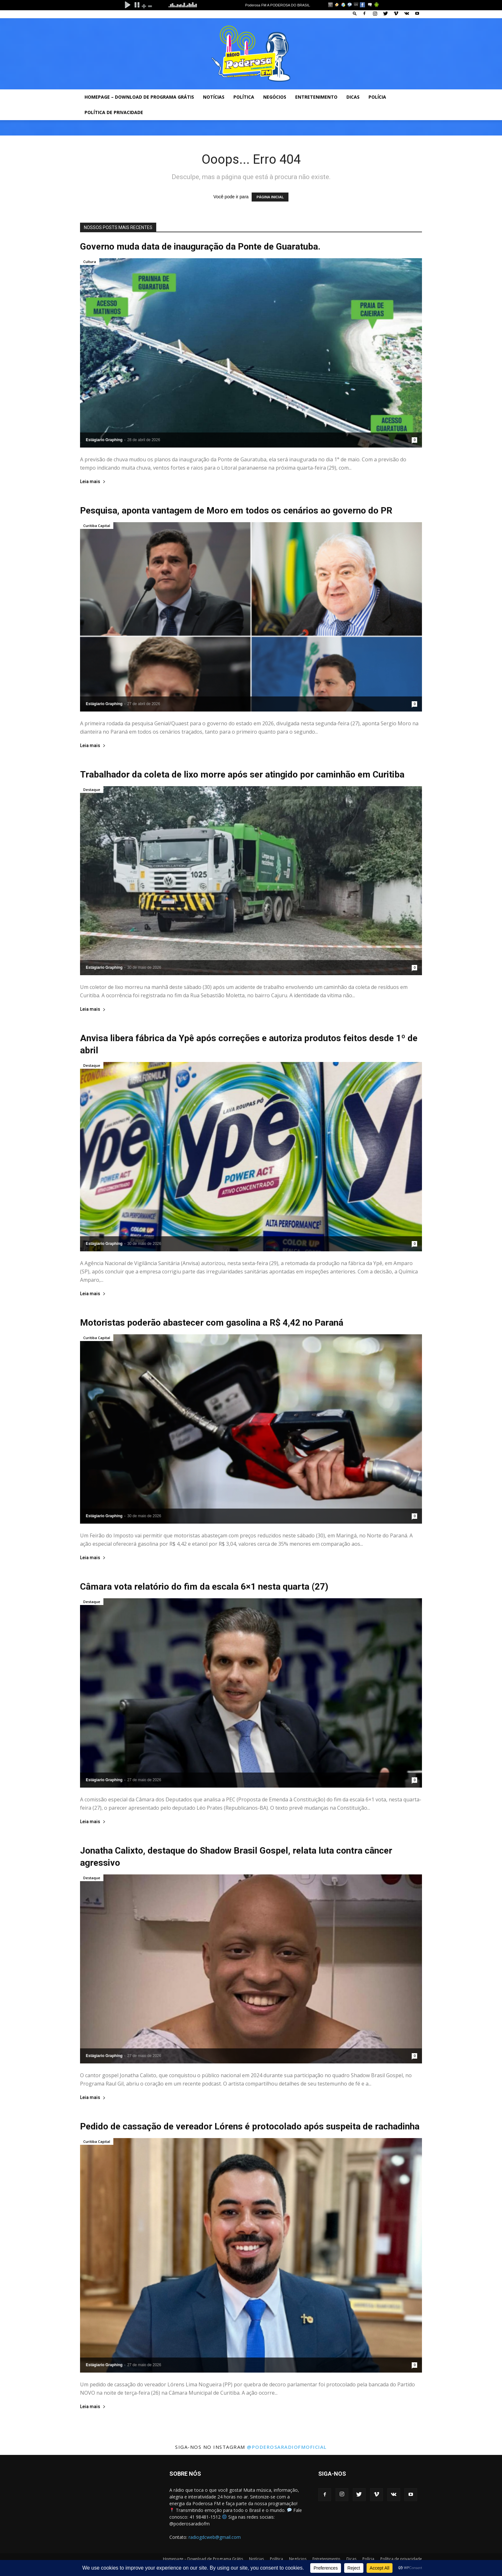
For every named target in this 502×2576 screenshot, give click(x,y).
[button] (355, 13)
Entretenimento (316, 97)
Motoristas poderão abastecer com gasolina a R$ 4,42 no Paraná (211, 1322)
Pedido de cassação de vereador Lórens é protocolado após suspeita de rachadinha (249, 2126)
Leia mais (93, 481)
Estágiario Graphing (104, 440)
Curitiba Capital (96, 525)
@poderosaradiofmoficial (287, 2447)
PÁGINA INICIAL (270, 197)
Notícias (213, 97)
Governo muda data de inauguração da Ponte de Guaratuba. (200, 246)
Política (243, 97)
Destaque (91, 789)
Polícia (377, 97)
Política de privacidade (114, 112)
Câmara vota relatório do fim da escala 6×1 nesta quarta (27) (204, 1586)
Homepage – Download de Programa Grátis (139, 97)
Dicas (353, 97)
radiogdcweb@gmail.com (215, 2537)
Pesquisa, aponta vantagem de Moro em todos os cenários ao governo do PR (236, 510)
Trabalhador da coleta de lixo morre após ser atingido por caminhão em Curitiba (242, 774)
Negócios (274, 97)
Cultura (89, 261)
